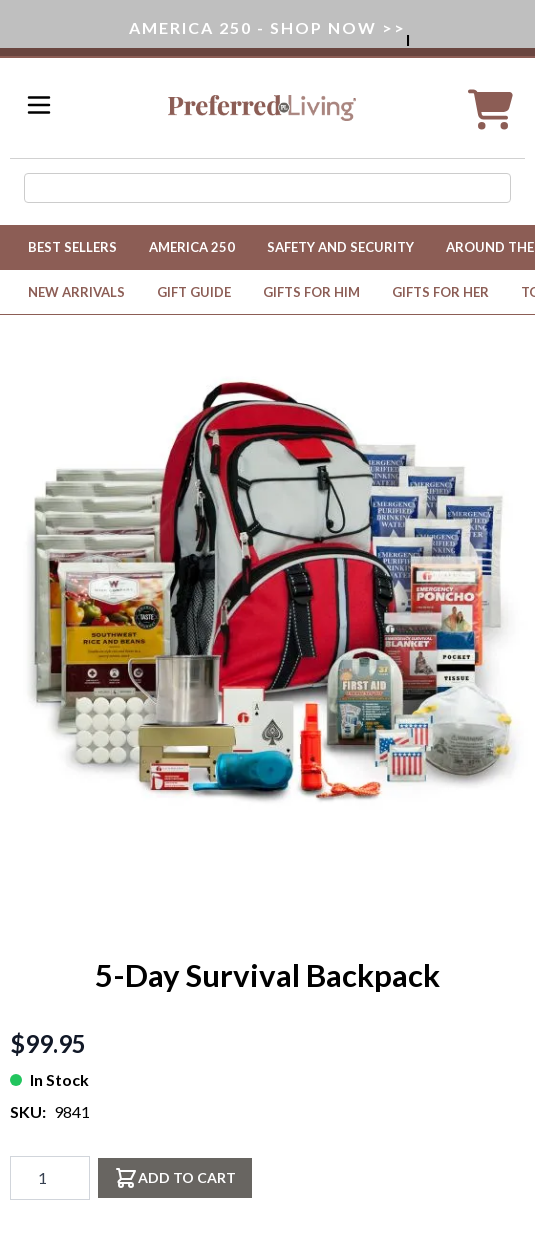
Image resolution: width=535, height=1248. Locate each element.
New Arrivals (76, 292)
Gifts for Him (311, 292)
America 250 (192, 247)
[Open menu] (39, 105)
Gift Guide (194, 292)
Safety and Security (340, 247)
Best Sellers (72, 247)
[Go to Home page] (262, 108)
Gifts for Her (440, 292)
